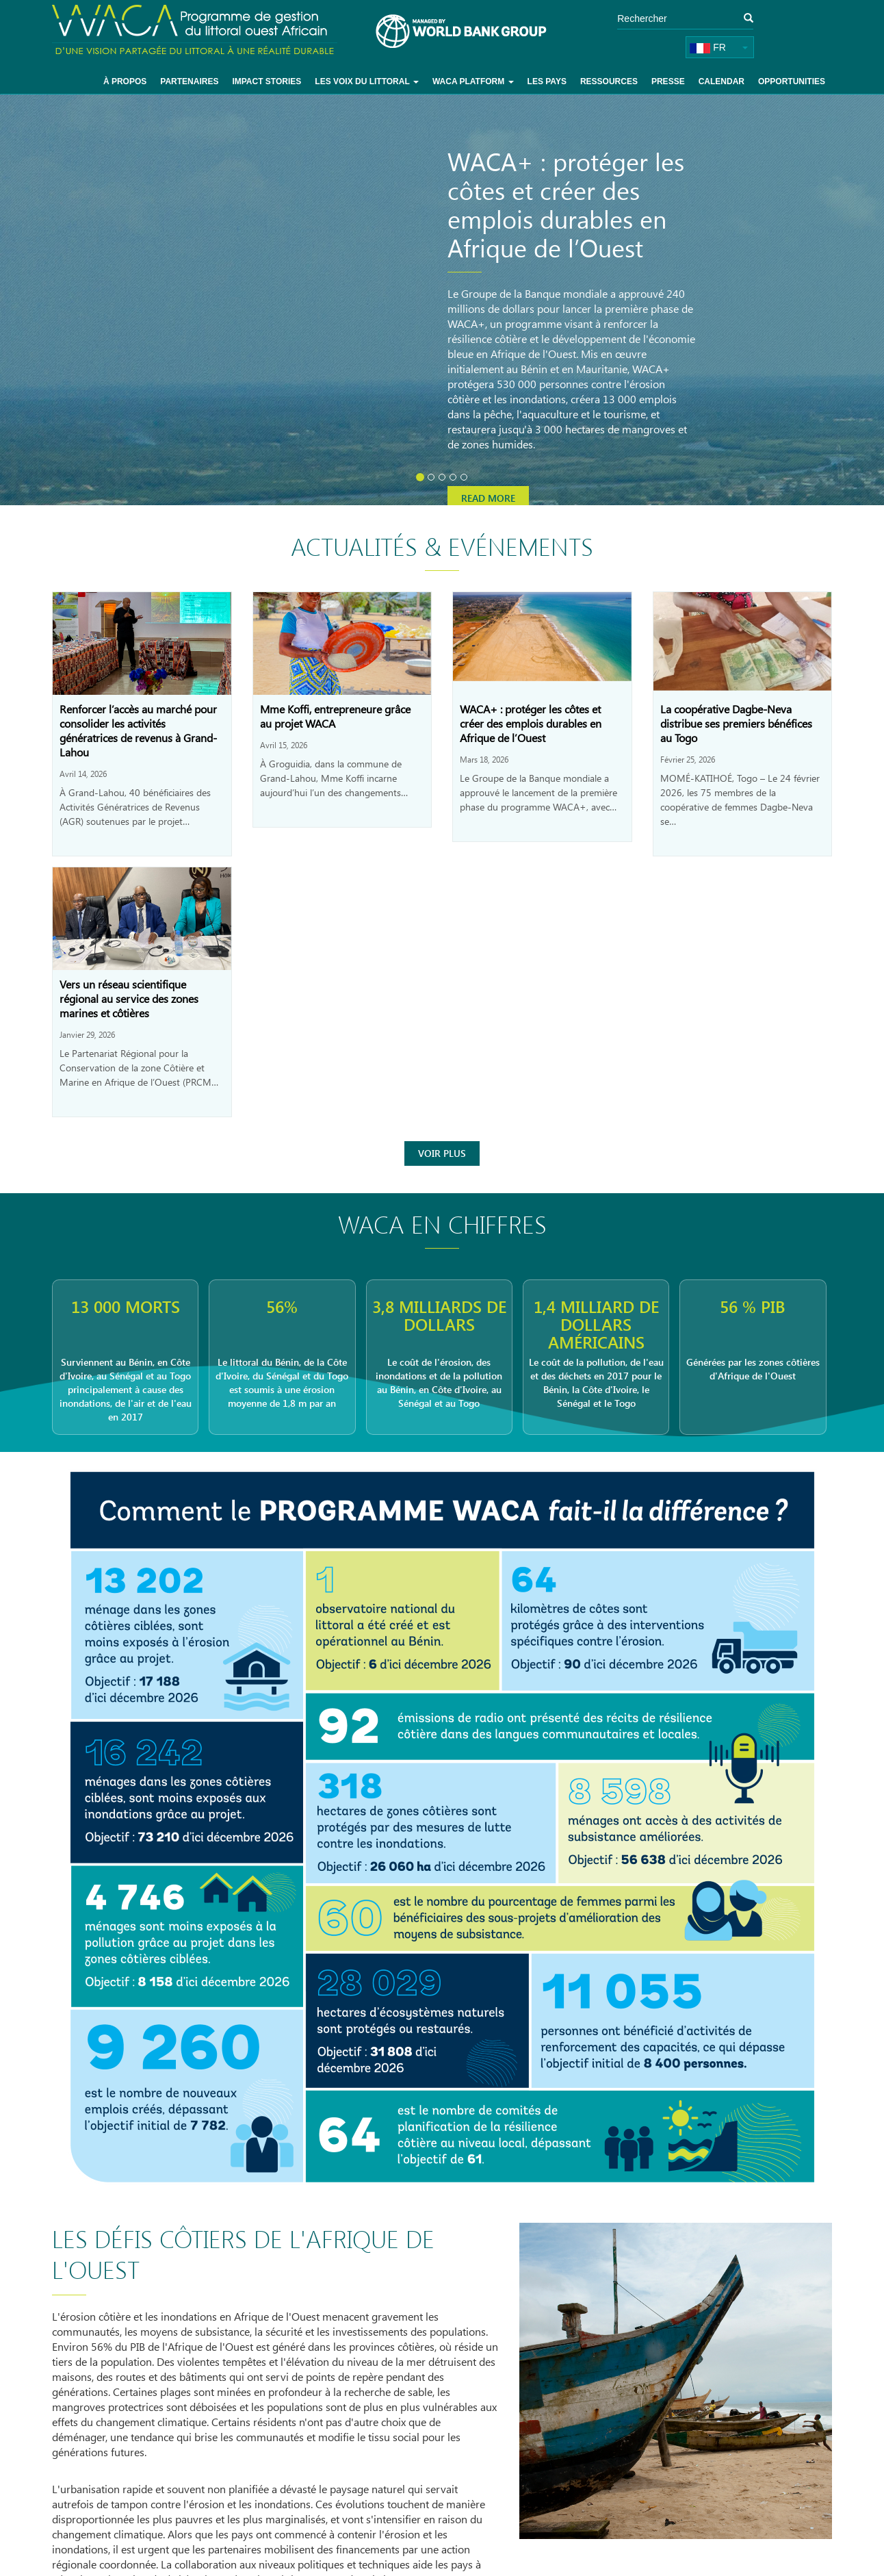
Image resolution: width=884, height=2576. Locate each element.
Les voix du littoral (367, 81)
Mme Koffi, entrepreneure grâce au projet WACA (335, 716)
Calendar (721, 81)
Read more (488, 498)
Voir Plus (442, 1153)
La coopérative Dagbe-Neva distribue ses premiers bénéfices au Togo (736, 723)
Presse (668, 81)
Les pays (547, 81)
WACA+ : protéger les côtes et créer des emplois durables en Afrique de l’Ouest (530, 723)
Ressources (609, 81)
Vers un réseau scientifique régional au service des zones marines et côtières (129, 998)
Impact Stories (266, 81)
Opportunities (791, 81)
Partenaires (189, 81)
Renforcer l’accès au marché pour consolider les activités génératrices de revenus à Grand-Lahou (138, 730)
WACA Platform (473, 81)
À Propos (124, 81)
